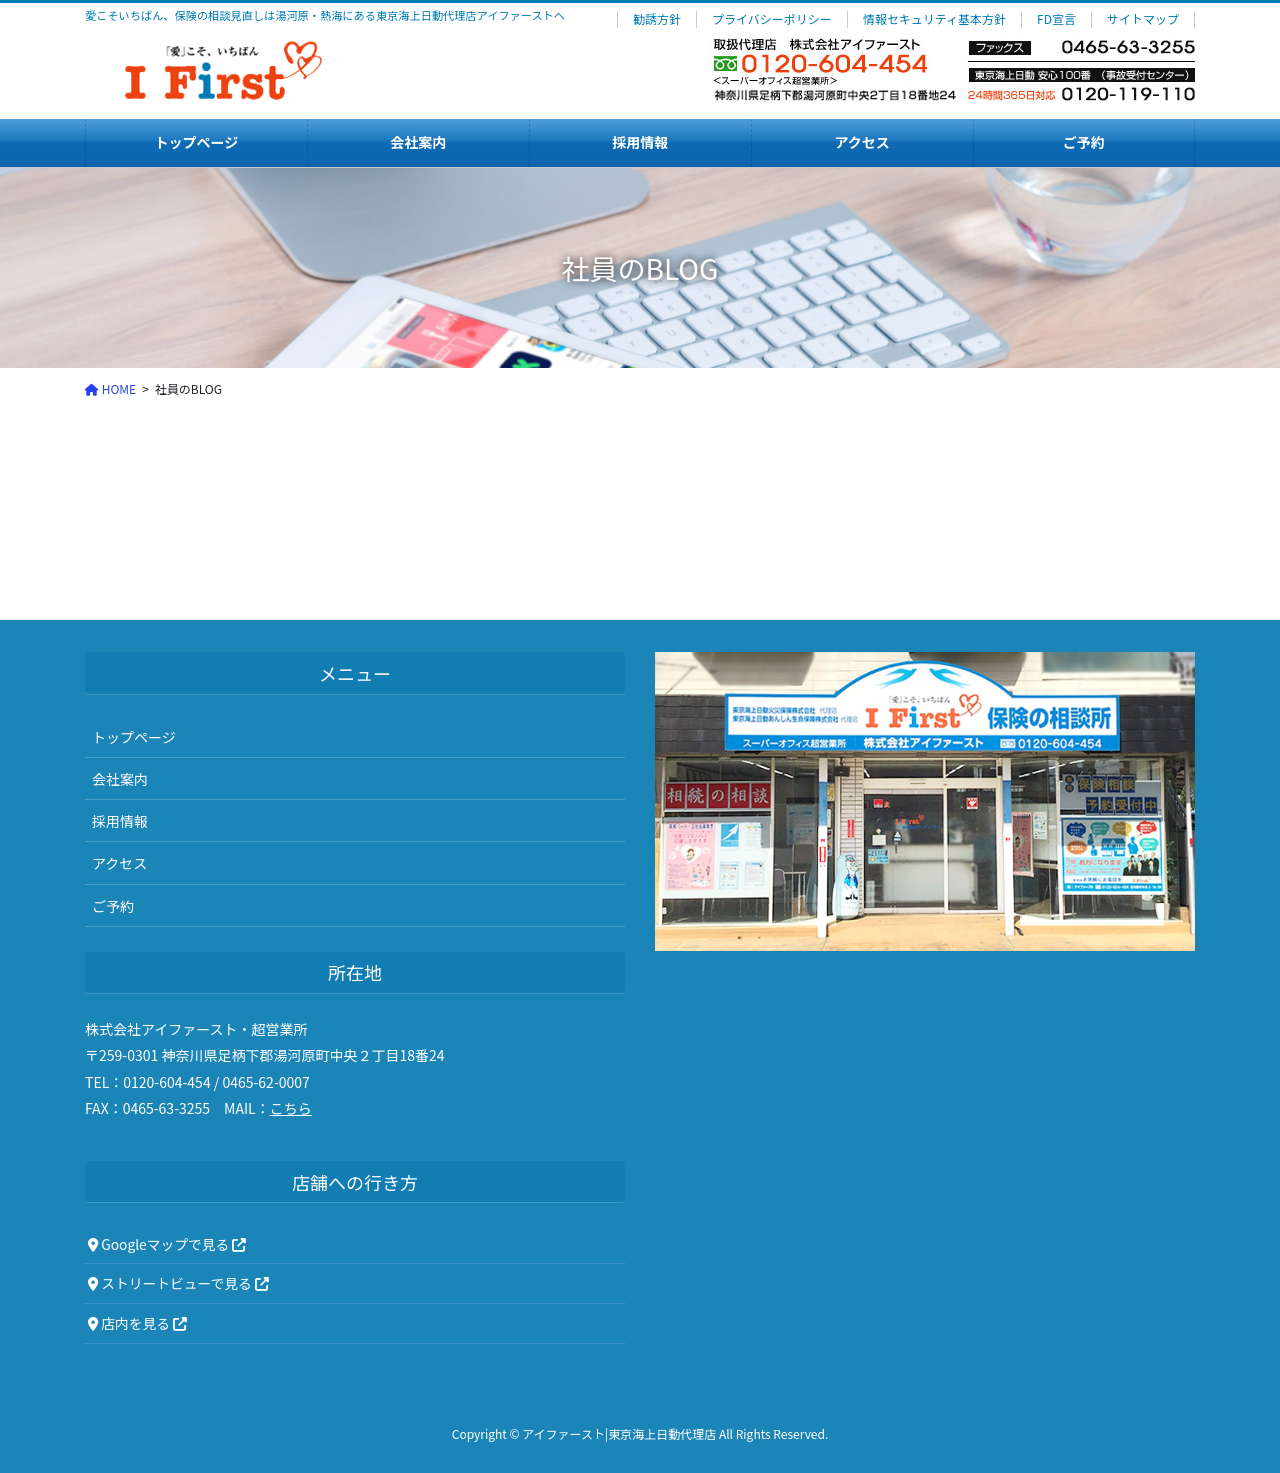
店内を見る (137, 1323)
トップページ (134, 737)
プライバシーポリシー (772, 19)
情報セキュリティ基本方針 (934, 19)
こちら (291, 1108)
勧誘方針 (657, 19)
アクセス (119, 863)
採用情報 (120, 821)
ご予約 (113, 906)
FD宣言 (1056, 19)
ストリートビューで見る (178, 1283)
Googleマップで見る (167, 1244)
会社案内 (120, 779)
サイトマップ (1143, 19)
